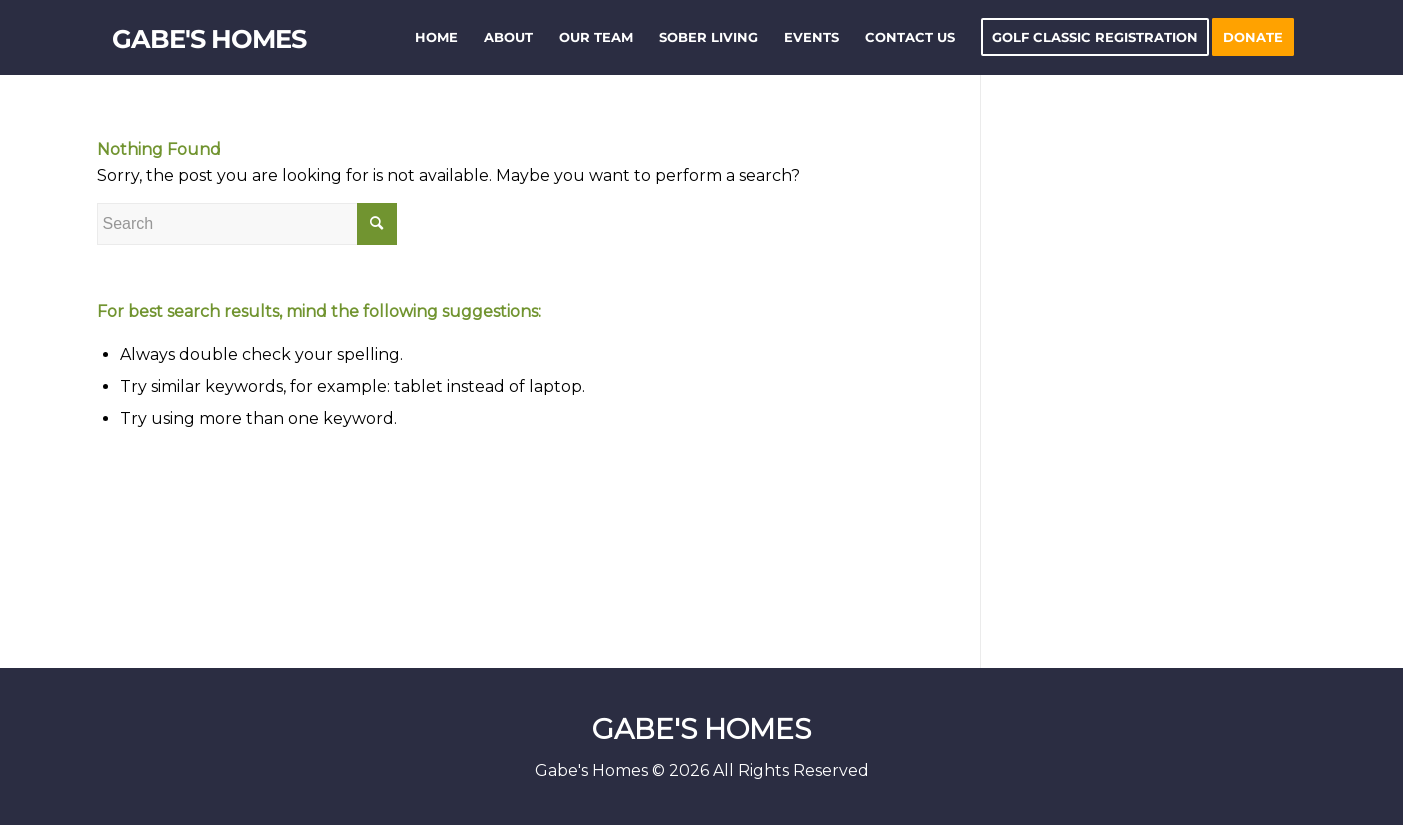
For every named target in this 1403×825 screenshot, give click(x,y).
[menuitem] (436, 37)
